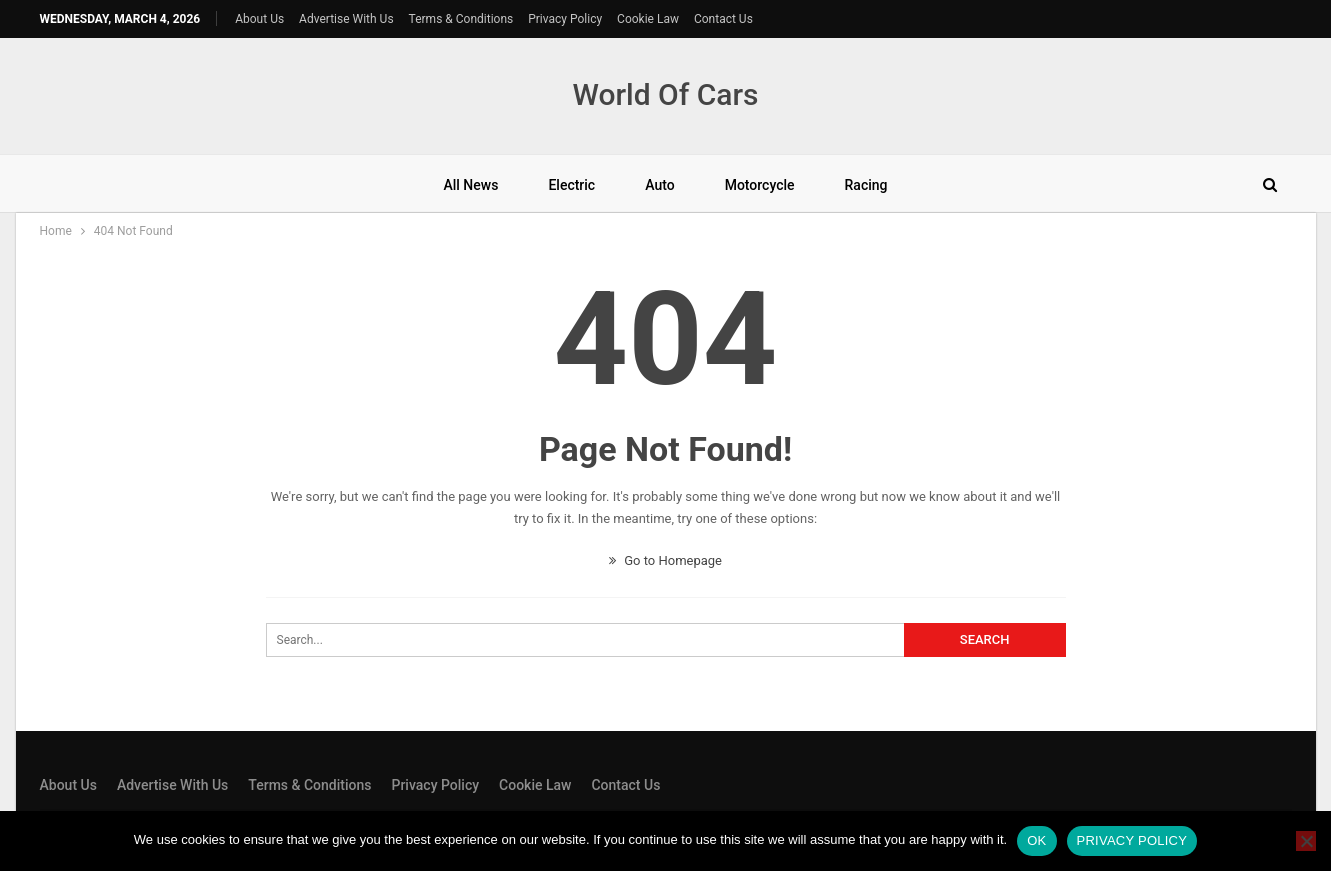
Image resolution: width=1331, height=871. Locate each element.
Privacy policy (1132, 840)
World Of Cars (665, 94)
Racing (866, 185)
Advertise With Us (346, 19)
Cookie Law (648, 19)
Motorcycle (760, 185)
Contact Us (723, 19)
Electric (571, 185)
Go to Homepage (665, 560)
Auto (659, 185)
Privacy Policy (565, 19)
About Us (259, 19)
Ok (1036, 840)
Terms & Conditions (461, 19)
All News (470, 185)
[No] (1306, 841)
